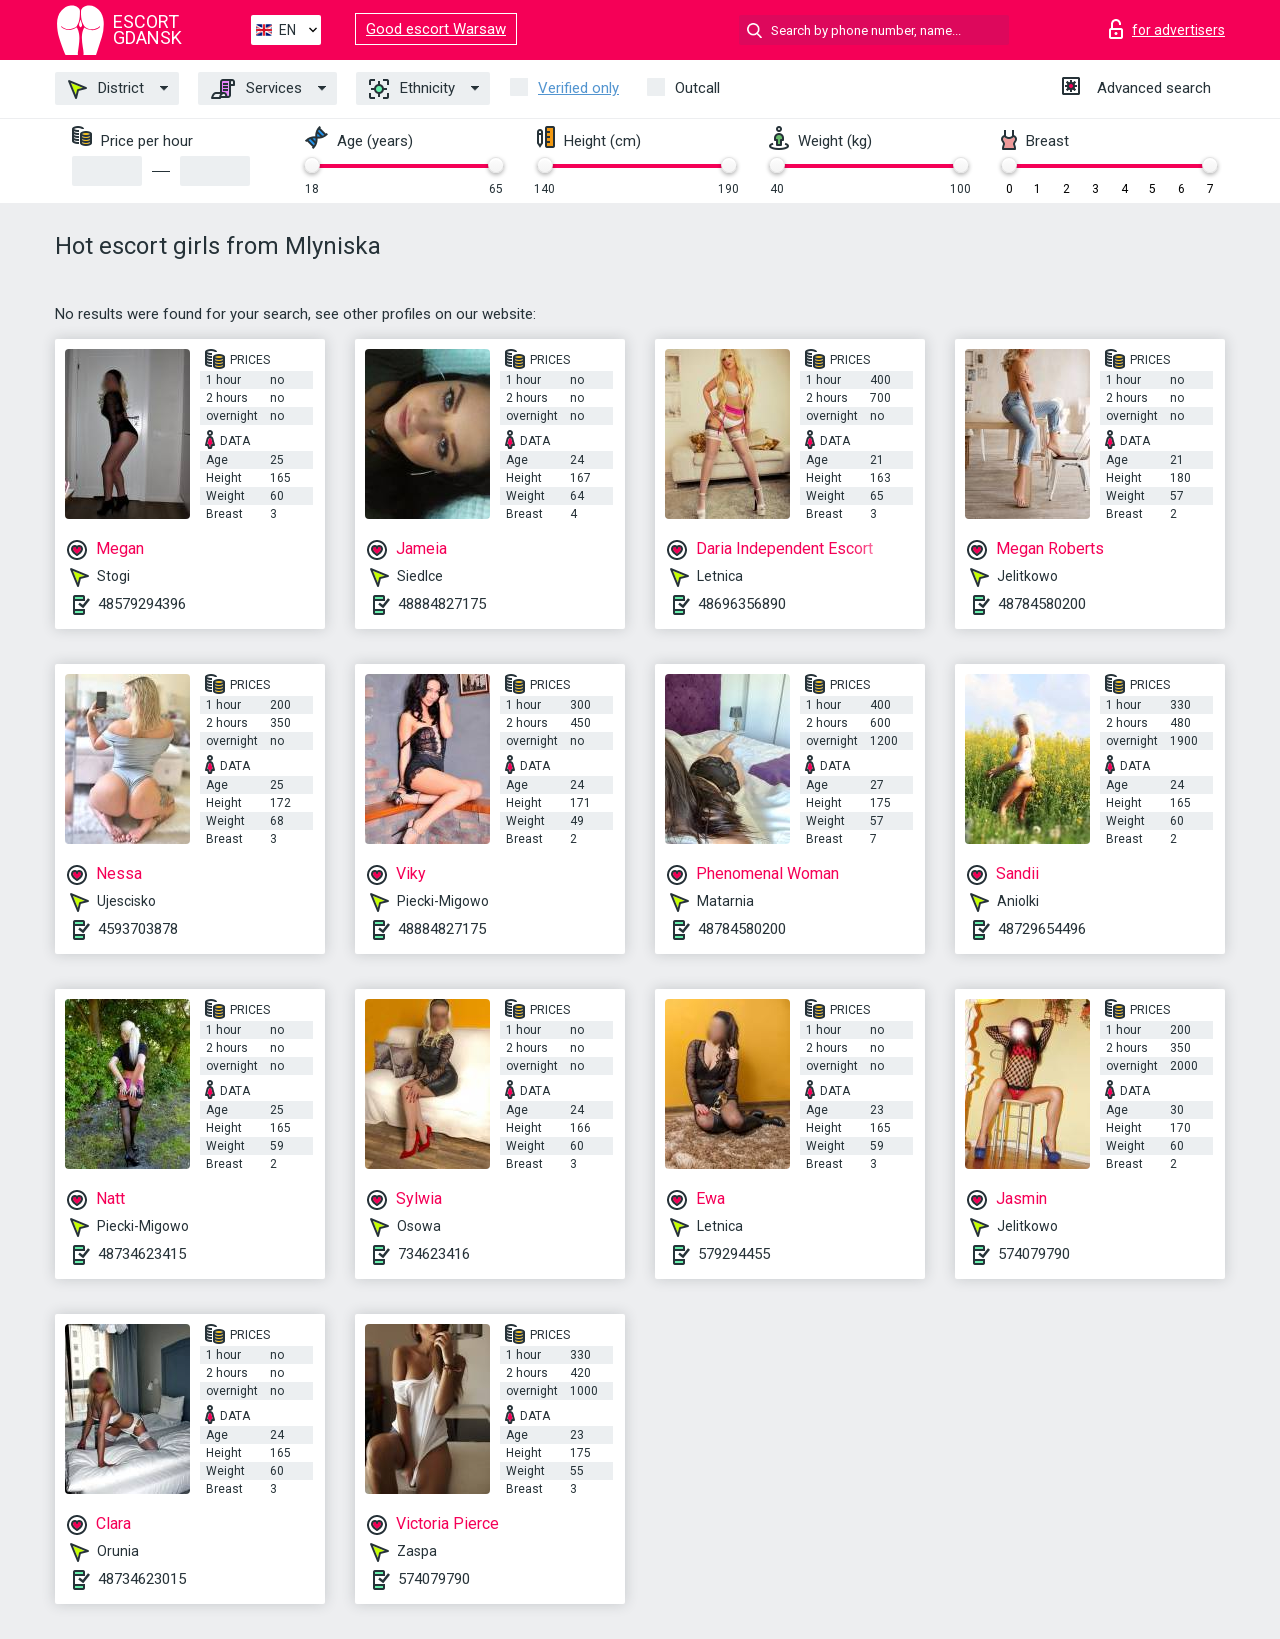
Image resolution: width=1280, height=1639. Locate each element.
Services (256, 89)
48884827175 (442, 604)
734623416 (434, 1254)
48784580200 (1042, 604)
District (106, 89)
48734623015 (142, 1579)
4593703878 (138, 929)
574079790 (1034, 1254)
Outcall (697, 88)
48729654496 (1042, 929)
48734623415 (142, 1254)
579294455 (734, 1254)
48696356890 (742, 604)
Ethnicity (412, 89)
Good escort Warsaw (436, 29)
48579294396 (142, 604)
